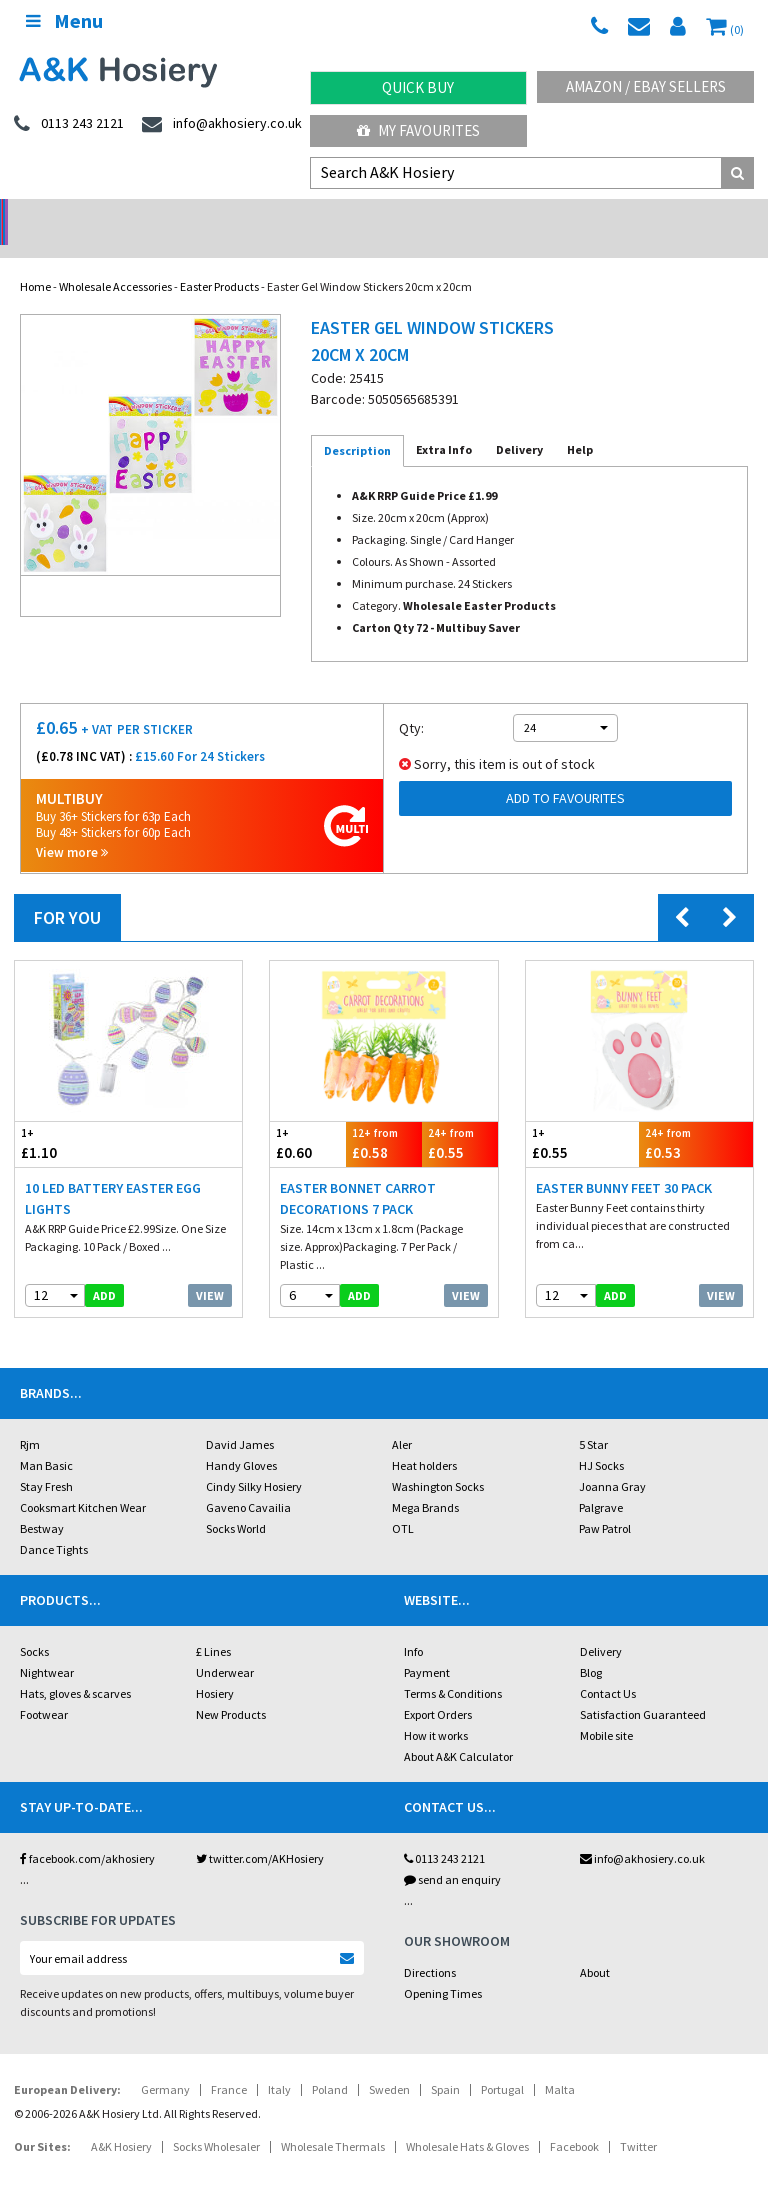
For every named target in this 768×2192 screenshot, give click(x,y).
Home (35, 260)
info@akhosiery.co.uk (642, 1832)
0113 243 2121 (444, 1832)
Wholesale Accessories (115, 260)
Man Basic (46, 1439)
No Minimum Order (96, 215)
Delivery (601, 1625)
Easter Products (219, 260)
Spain (445, 2063)
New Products (231, 1688)
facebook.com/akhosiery (87, 1832)
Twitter (638, 2120)
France (229, 2063)
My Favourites (418, 130)
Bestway (42, 1502)
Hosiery (215, 1667)
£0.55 (460, 1117)
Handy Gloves (241, 1439)
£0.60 (308, 1117)
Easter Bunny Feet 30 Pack (624, 1162)
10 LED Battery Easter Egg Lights (113, 1172)
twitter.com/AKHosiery (260, 1832)
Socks (34, 1625)
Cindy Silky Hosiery (254, 1460)
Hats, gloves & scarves (75, 1667)
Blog (591, 1646)
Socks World (236, 1502)
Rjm (30, 1418)
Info (413, 1625)
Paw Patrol (605, 1502)
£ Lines (213, 1625)
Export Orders (438, 1688)
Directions (430, 1946)
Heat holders (424, 1439)
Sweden (389, 2063)
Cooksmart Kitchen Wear (83, 1481)
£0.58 (384, 1117)
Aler (402, 1418)
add (104, 1269)
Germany (165, 2063)
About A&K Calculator (458, 1730)
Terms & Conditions (453, 1667)
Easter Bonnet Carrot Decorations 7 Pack (358, 1172)
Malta (560, 2063)
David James (240, 1418)
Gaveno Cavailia (248, 1481)
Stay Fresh (46, 1460)
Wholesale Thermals (333, 2120)
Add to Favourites (565, 772)
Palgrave (601, 1481)
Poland (330, 2063)
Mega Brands (425, 1481)
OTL (403, 1502)
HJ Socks (601, 1439)
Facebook (574, 2120)
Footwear (44, 1688)
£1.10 (72, 1117)
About (595, 1946)
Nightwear (47, 1646)
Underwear (225, 1646)
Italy (279, 2063)
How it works (436, 1709)
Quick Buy (418, 87)
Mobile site (606, 1709)
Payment (427, 1646)
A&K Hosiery (121, 2120)
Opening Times (443, 1967)
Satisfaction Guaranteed (643, 1688)
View (210, 1269)
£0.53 (696, 1117)
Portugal (502, 2063)
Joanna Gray (612, 1460)
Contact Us (608, 1667)
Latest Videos (672, 215)
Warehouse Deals (480, 215)
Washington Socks (438, 1460)
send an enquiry (452, 1853)
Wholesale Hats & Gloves (467, 2120)
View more (72, 826)
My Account (288, 215)
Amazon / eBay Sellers (646, 86)
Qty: (411, 702)
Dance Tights (54, 1523)
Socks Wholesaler (216, 2120)
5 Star (593, 1418)
